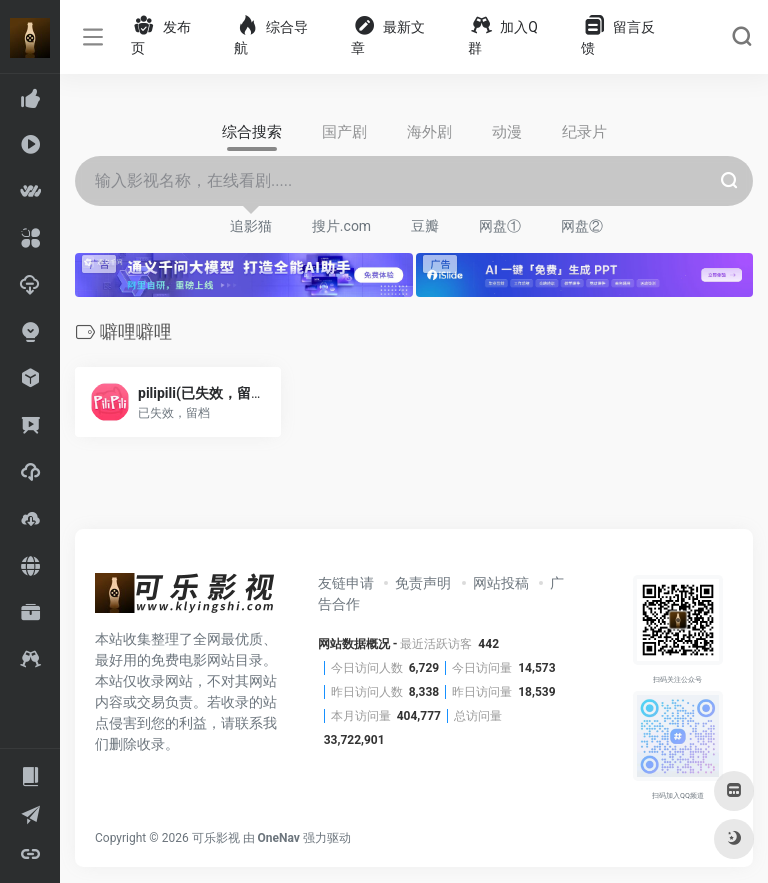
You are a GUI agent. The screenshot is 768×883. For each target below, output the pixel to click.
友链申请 (346, 583)
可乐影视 (216, 838)
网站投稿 (501, 583)
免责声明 (423, 583)
